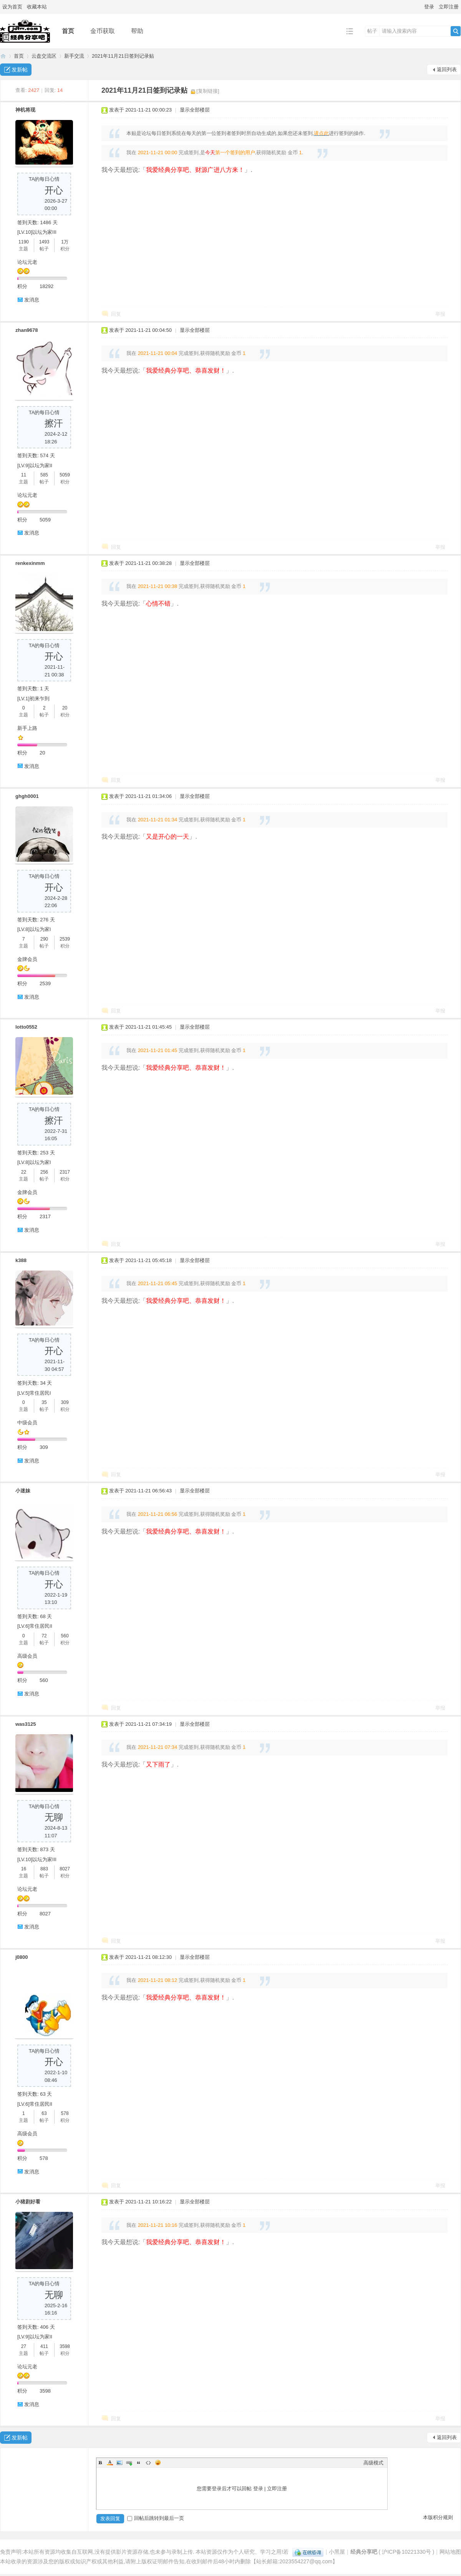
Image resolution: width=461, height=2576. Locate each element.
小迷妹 (22, 1491)
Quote (139, 2462)
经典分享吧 (3, 56)
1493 (44, 242)
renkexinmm (30, 563)
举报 (440, 314)
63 (43, 2113)
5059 (65, 475)
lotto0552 (26, 1027)
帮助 (137, 31)
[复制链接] (207, 91)
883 (44, 1869)
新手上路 (27, 728)
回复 (116, 314)
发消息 (31, 300)
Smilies (158, 2462)
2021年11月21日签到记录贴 (123, 56)
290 (44, 939)
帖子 (372, 31)
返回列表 (447, 69)
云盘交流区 (44, 56)
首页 (68, 31)
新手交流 (74, 56)
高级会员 (27, 1656)
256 (44, 1172)
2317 (65, 1172)
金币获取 (102, 31)
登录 (429, 7)
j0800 (21, 1957)
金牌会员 (27, 959)
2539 (65, 939)
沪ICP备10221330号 (406, 2552)
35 (43, 1402)
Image (119, 2462)
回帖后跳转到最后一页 (155, 2518)
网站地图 (450, 2552)
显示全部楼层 (195, 110)
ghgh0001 (27, 796)
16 (23, 1869)
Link (129, 2462)
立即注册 (449, 7)
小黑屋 (337, 2552)
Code (148, 2462)
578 (65, 2113)
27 (23, 2346)
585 (44, 475)
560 (65, 1636)
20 (64, 708)
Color (110, 2462)
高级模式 (373, 2463)
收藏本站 (37, 7)
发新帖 (20, 70)
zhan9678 (26, 330)
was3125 (25, 1724)
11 (23, 475)
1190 (23, 242)
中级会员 (27, 1422)
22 (23, 1172)
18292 (46, 286)
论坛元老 (27, 262)
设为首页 (12, 7)
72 (43, 1636)
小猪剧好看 (27, 2202)
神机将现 (25, 110)
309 (65, 1402)
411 (44, 2346)
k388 (21, 1260)
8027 (65, 1869)
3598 (65, 2346)
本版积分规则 (438, 2517)
